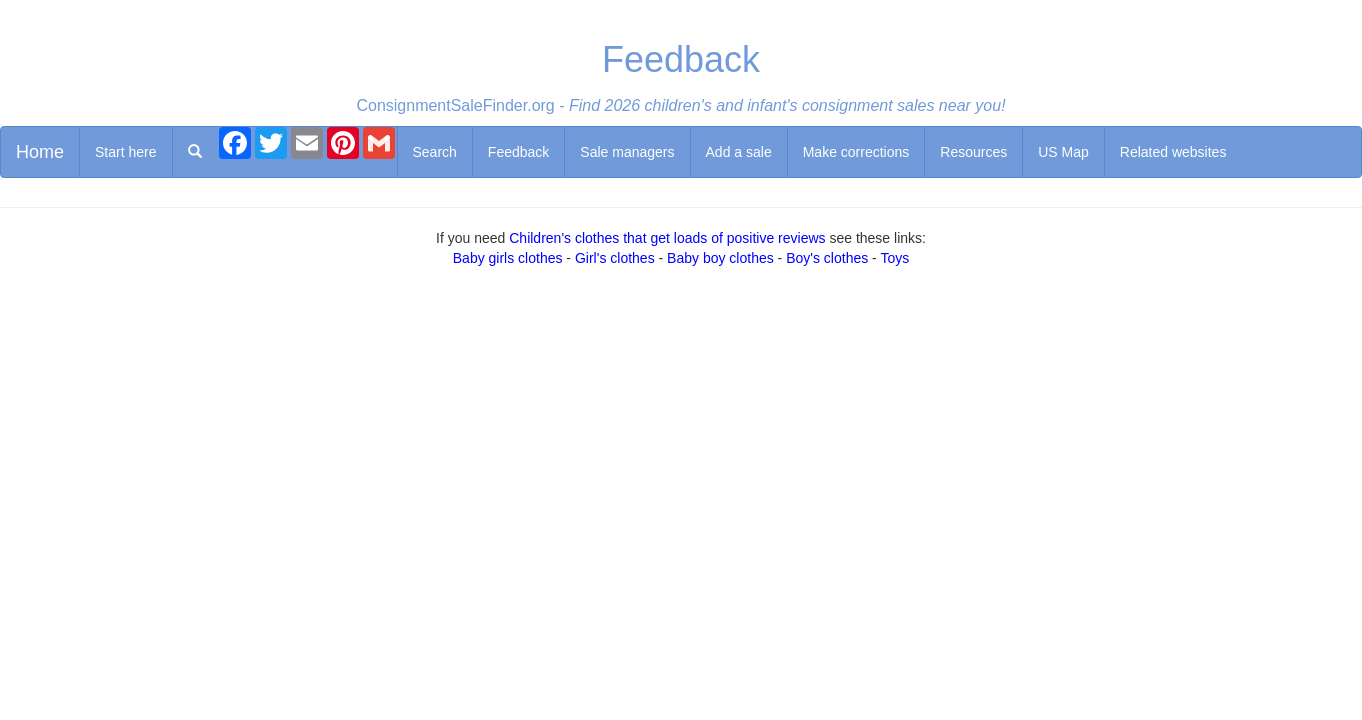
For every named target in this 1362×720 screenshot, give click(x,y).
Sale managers (627, 152)
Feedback (518, 152)
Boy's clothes (827, 258)
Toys (894, 258)
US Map (1063, 152)
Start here (125, 152)
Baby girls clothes (508, 258)
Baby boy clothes (720, 258)
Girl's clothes (615, 258)
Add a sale (739, 152)
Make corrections (856, 152)
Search (435, 152)
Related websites (1173, 152)
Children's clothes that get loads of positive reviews (667, 238)
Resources (973, 152)
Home (40, 152)
